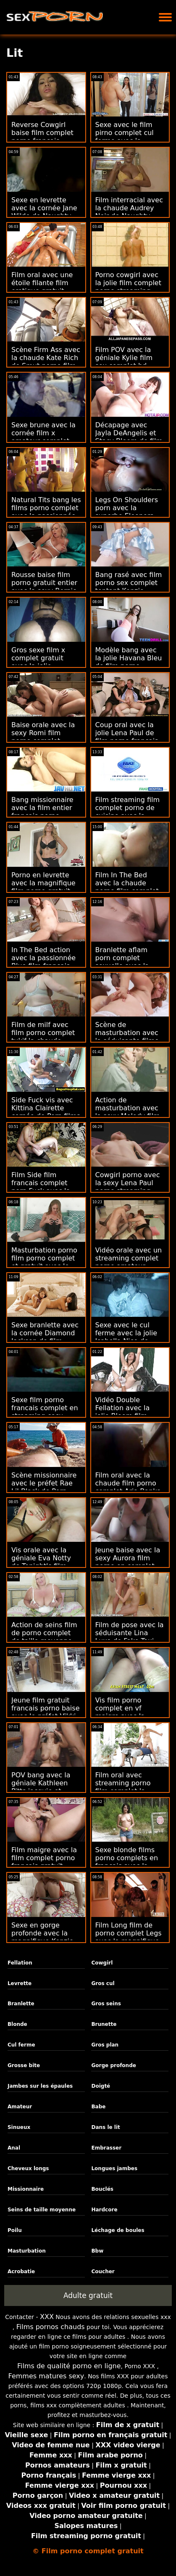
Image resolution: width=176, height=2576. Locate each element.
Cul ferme (21, 2045)
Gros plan (104, 2045)
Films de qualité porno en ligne (69, 2366)
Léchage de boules (117, 2230)
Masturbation (27, 2251)
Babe (98, 2107)
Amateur (20, 2107)
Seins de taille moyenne (42, 2210)
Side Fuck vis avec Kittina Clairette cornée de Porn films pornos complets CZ (45, 1112)
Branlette (21, 2004)
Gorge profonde (113, 2065)
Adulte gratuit (88, 2295)
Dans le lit (105, 2127)
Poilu (15, 2230)
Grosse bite (24, 2065)
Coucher (102, 2271)
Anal (14, 2148)
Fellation (20, 1963)
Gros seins (106, 2004)
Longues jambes (114, 2168)
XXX (47, 2317)
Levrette (20, 1983)
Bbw (97, 2251)
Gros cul (102, 1983)
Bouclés (102, 2189)
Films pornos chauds (50, 2327)
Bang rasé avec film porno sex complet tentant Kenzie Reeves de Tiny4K (128, 587)
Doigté (100, 2086)
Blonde (17, 2024)
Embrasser (106, 2148)
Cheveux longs (28, 2168)
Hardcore (104, 2210)
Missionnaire (26, 2189)
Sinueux (19, 2127)
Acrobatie (21, 2271)
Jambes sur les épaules (40, 2086)
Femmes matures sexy (46, 2376)
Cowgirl (102, 1963)
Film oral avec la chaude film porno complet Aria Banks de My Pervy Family (127, 1487)
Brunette (103, 2024)
